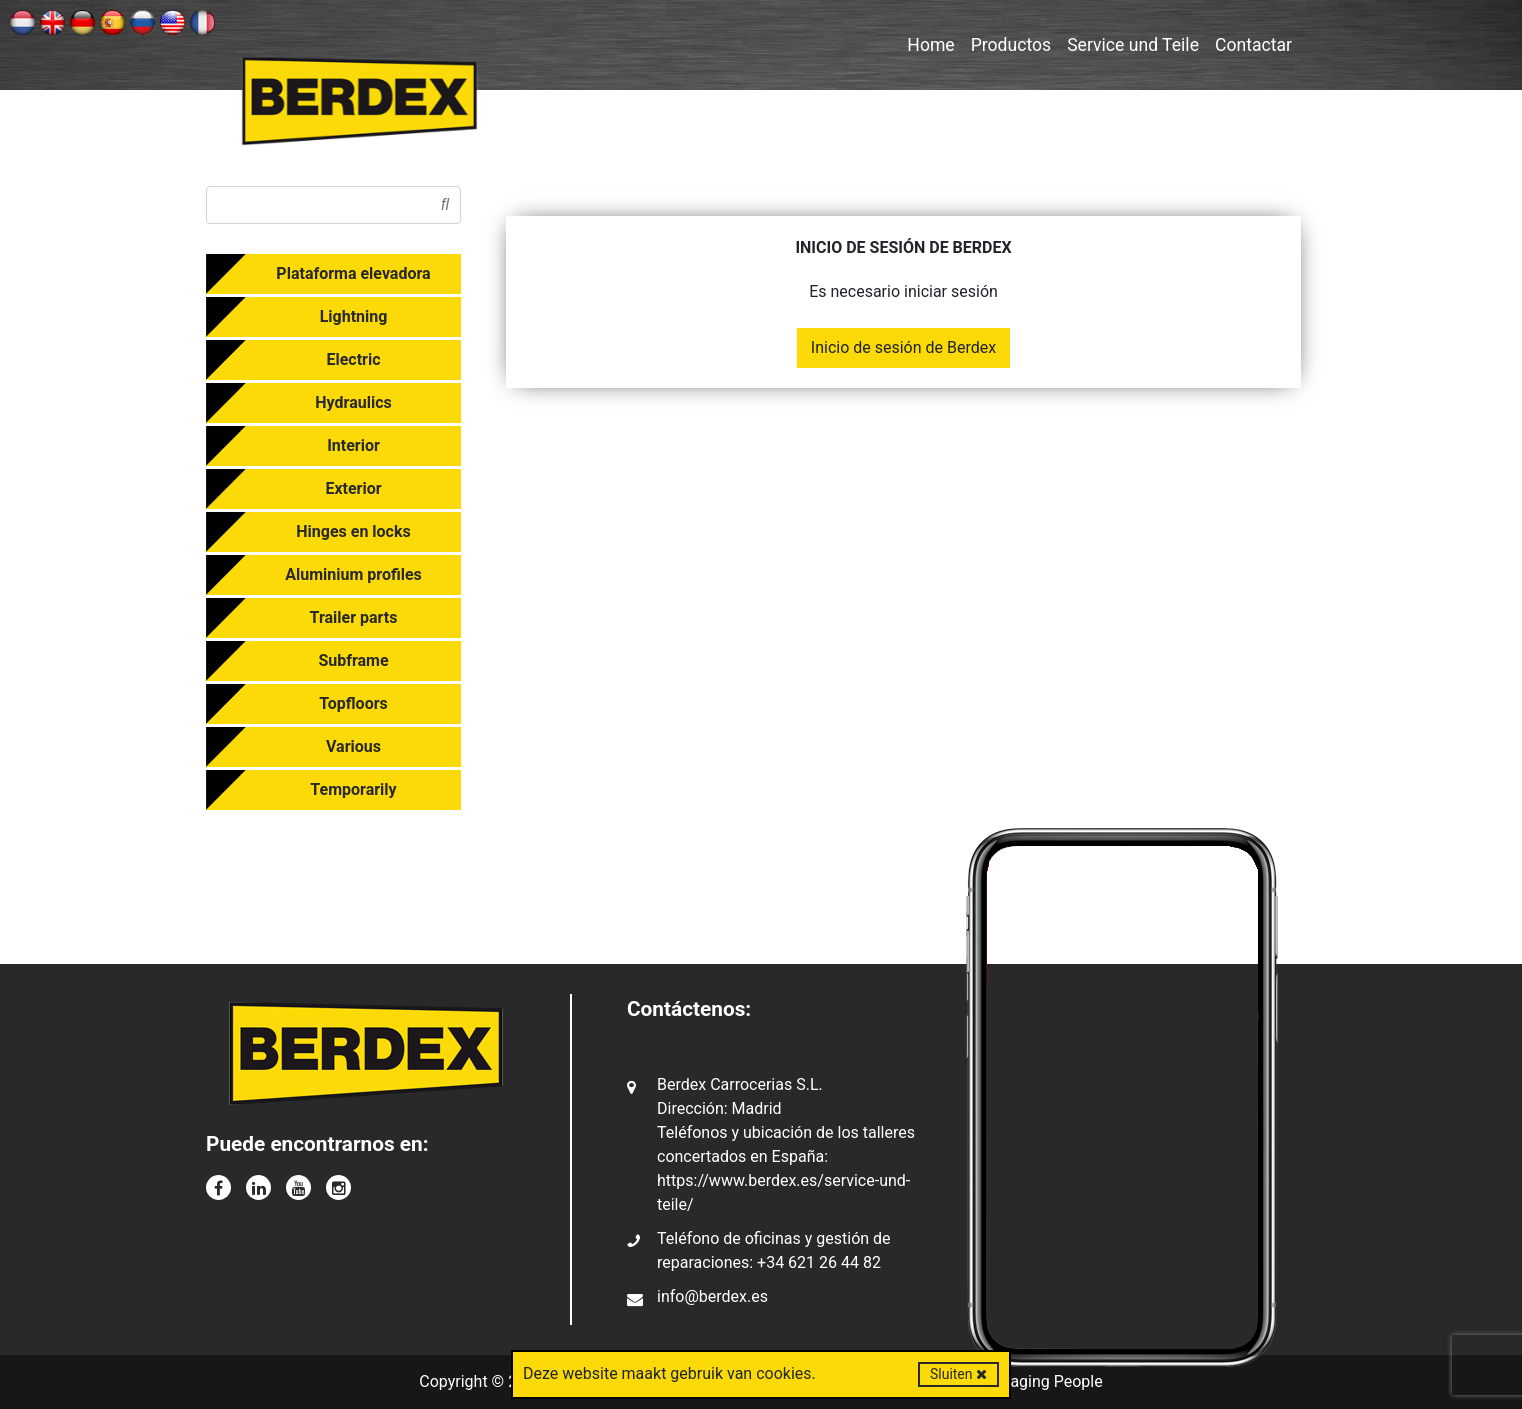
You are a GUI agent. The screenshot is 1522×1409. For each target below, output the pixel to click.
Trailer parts (354, 617)
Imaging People (1047, 1381)
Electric (353, 359)
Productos (1011, 45)
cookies (783, 1373)
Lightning (354, 316)
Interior (353, 445)
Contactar (1253, 45)
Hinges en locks (353, 531)
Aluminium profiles (353, 574)
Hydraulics (353, 402)
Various (353, 746)
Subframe (353, 660)
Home (930, 45)
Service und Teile (1133, 45)
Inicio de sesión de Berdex (903, 347)
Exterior (353, 488)
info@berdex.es (712, 1296)
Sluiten (958, 1374)
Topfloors (353, 703)
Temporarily (353, 789)
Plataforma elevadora (353, 273)
